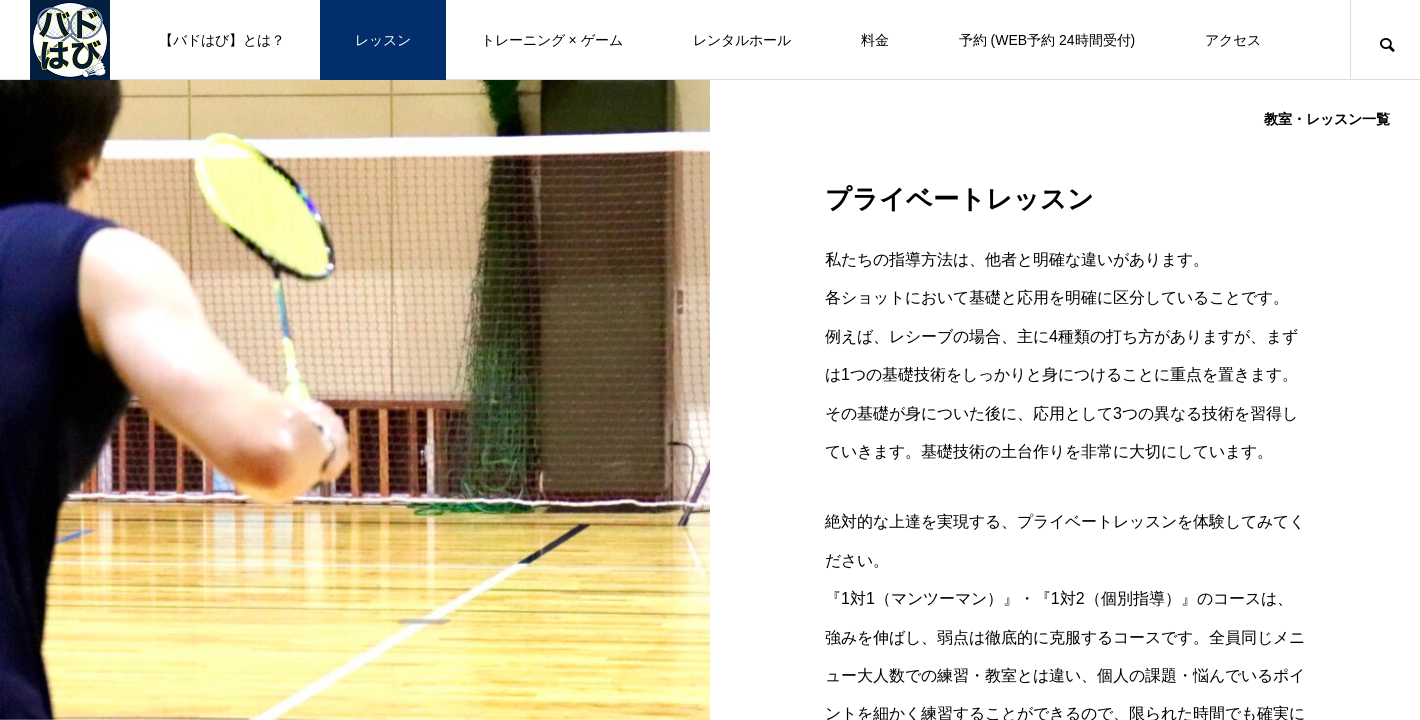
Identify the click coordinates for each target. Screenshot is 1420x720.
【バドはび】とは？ (222, 40)
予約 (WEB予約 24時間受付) (1047, 40)
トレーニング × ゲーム (552, 40)
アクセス (1233, 40)
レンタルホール (742, 40)
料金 (875, 40)
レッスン (383, 40)
